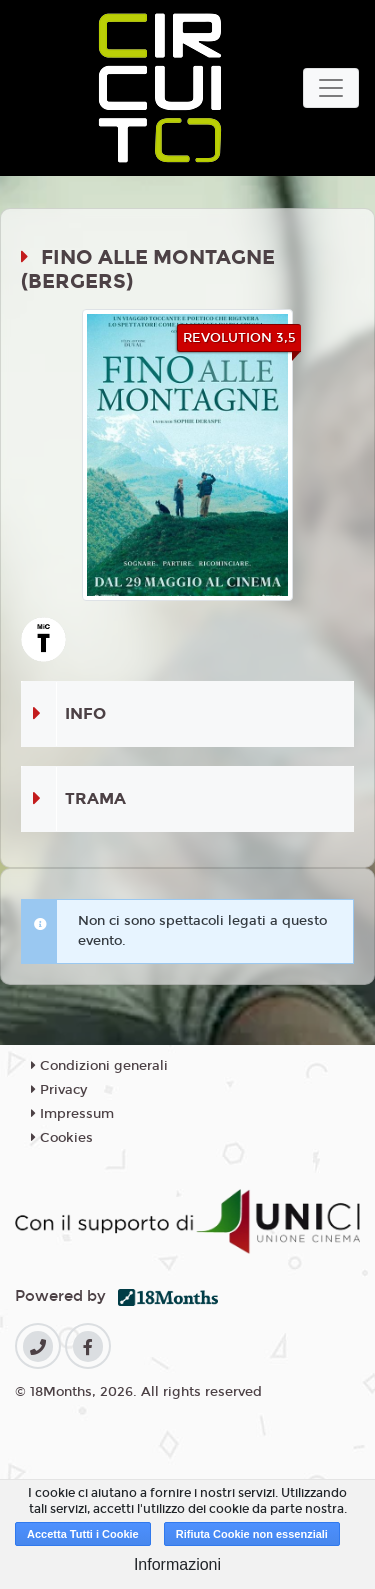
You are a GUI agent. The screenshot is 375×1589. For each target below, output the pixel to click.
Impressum (72, 1114)
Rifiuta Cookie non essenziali (252, 1534)
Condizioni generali (99, 1066)
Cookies (62, 1138)
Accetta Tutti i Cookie (83, 1534)
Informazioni (177, 1564)
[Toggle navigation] (331, 88)
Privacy (59, 1090)
